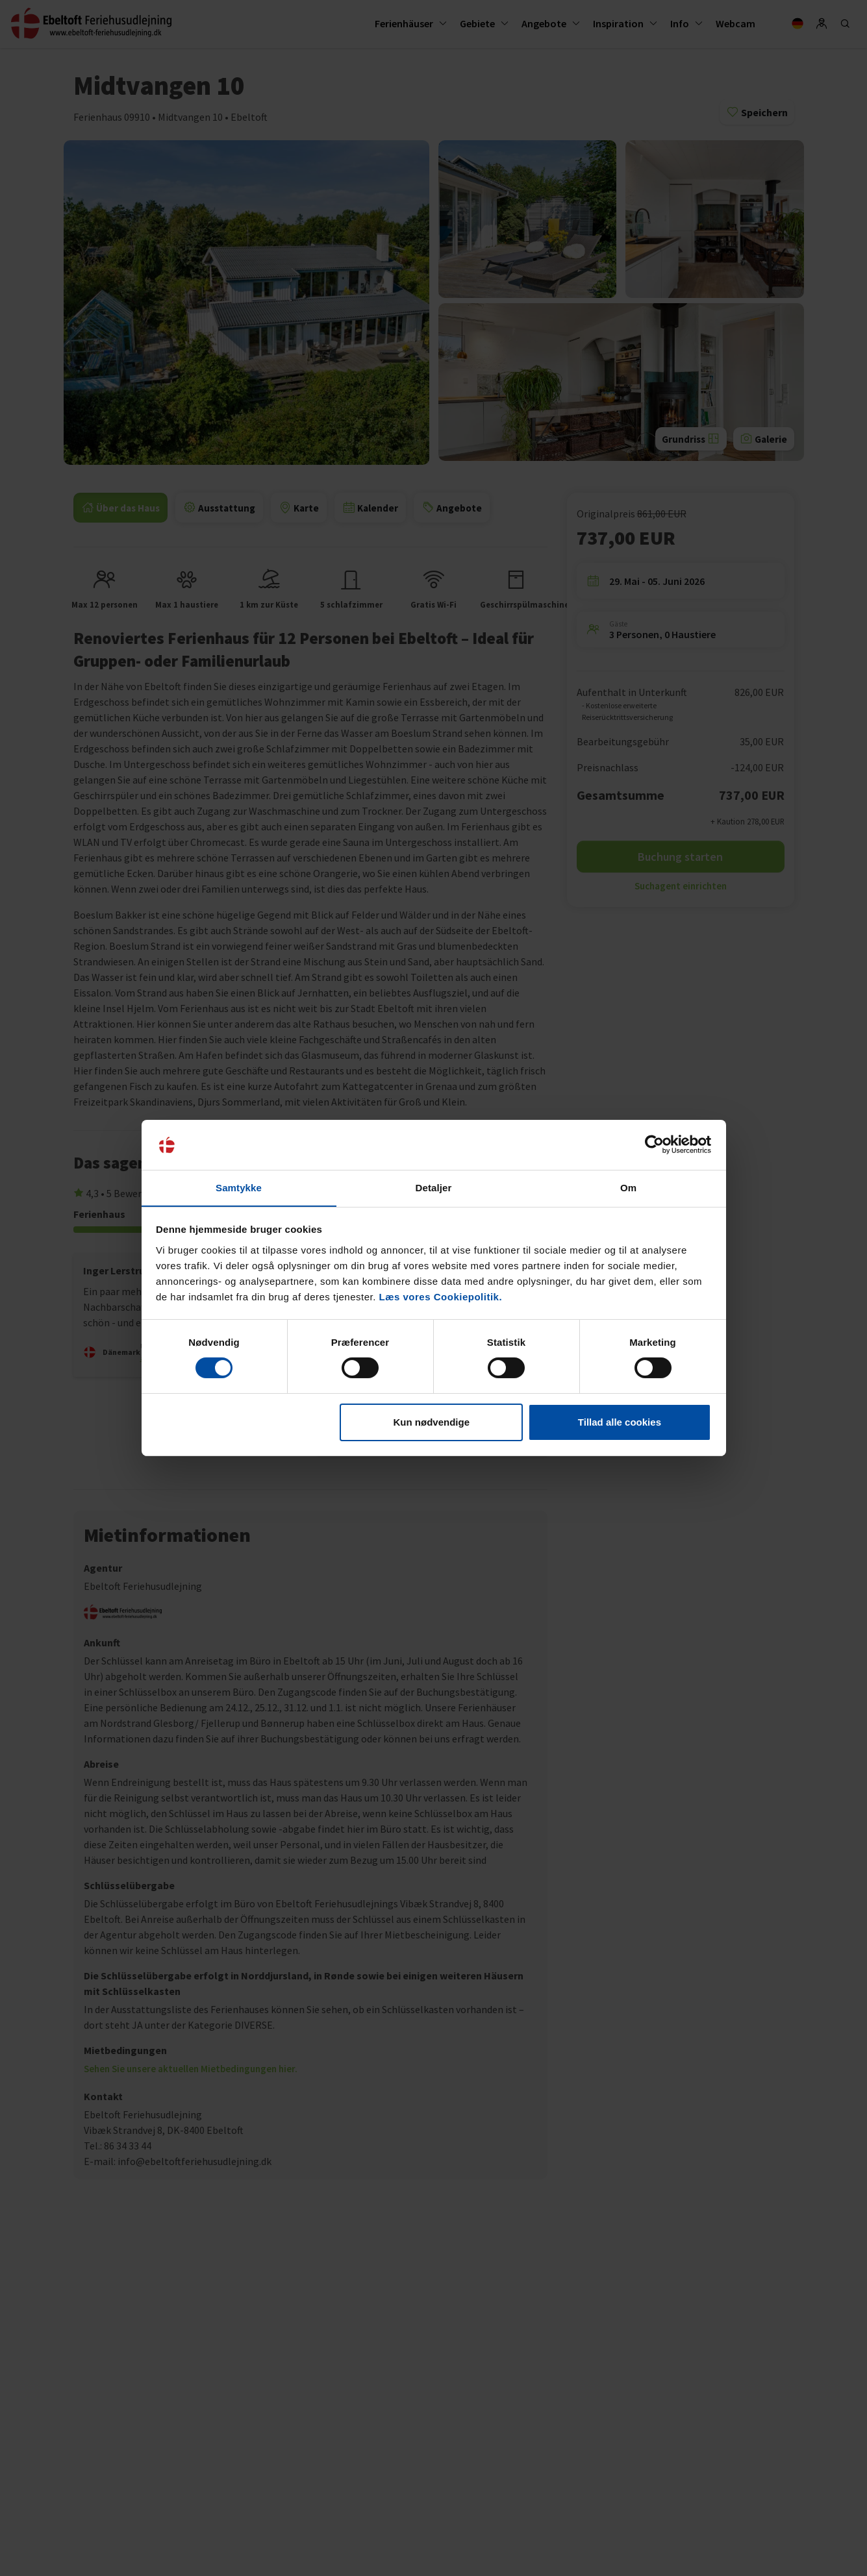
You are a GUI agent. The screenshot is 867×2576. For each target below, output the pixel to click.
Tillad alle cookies (619, 1422)
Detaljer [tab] (434, 1187)
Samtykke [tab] (239, 1187)
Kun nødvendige (432, 1422)
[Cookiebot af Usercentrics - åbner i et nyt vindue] (654, 1144)
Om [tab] (628, 1187)
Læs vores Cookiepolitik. (441, 1296)
